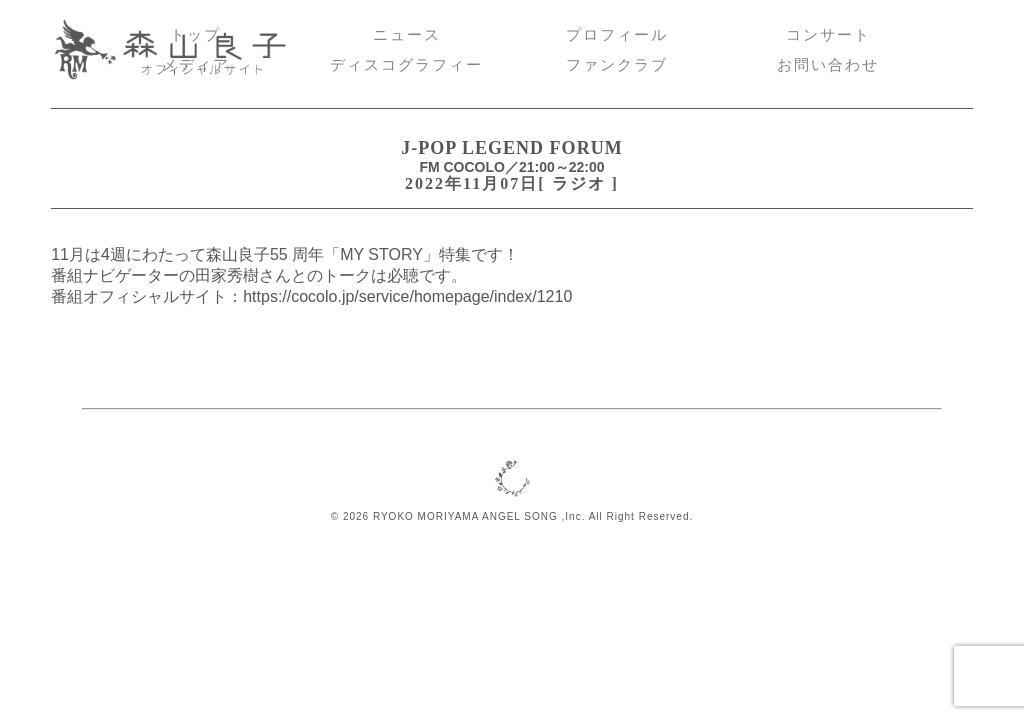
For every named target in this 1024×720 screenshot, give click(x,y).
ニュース (407, 35)
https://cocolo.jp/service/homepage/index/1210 (407, 296)
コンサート (828, 35)
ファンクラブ (617, 65)
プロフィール (617, 35)
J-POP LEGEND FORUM (511, 148)
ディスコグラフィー (406, 65)
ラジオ (579, 183)
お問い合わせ (828, 65)
